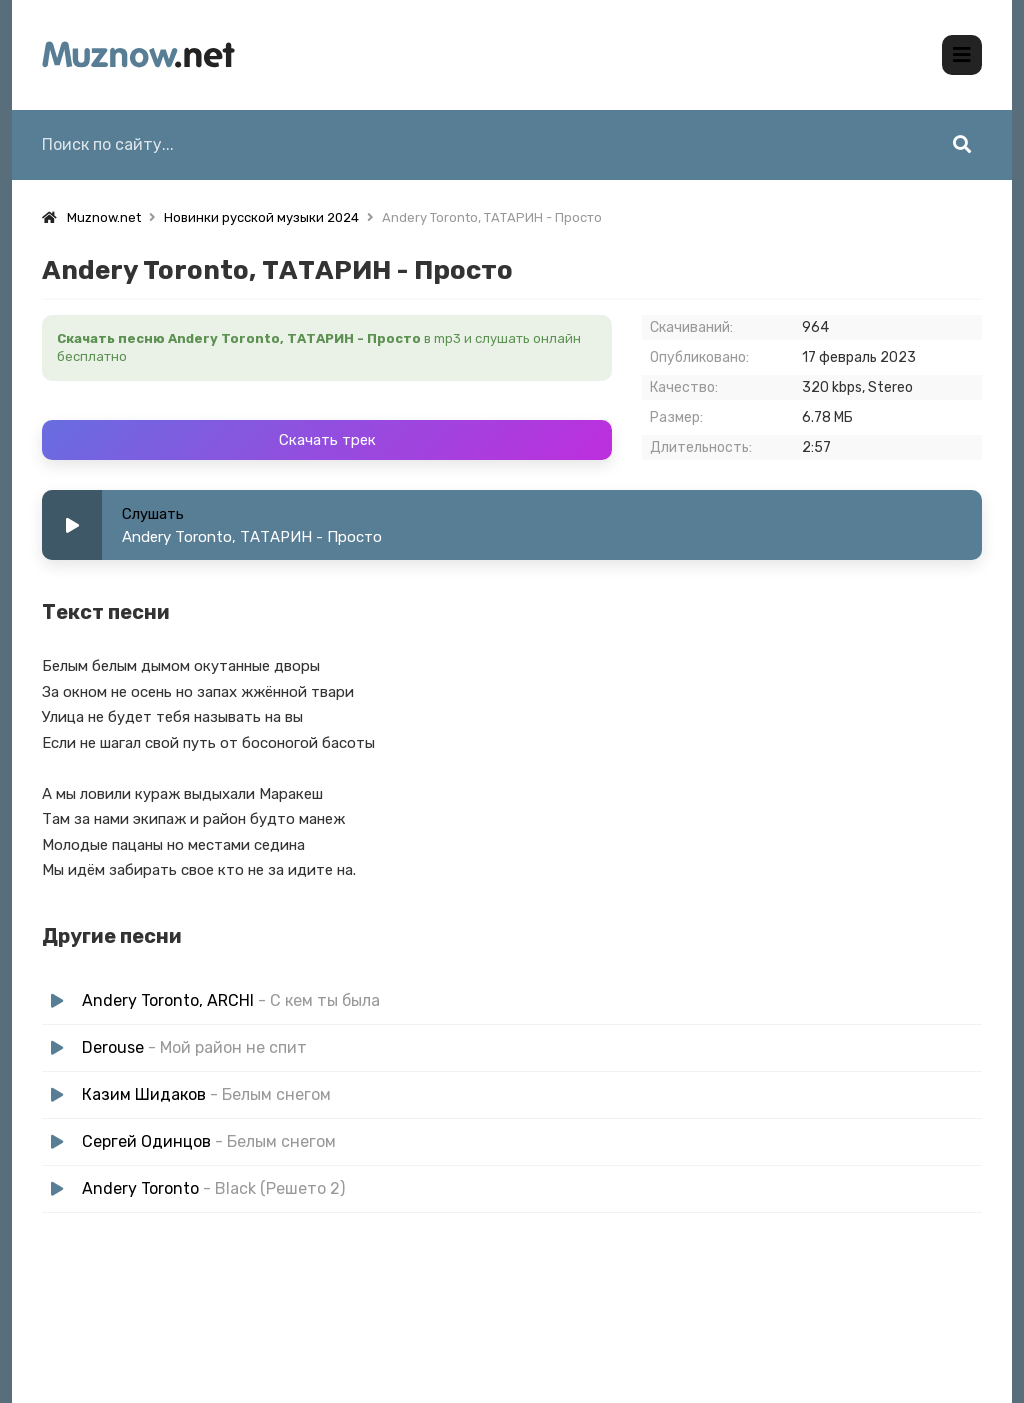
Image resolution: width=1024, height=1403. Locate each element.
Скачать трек (327, 440)
